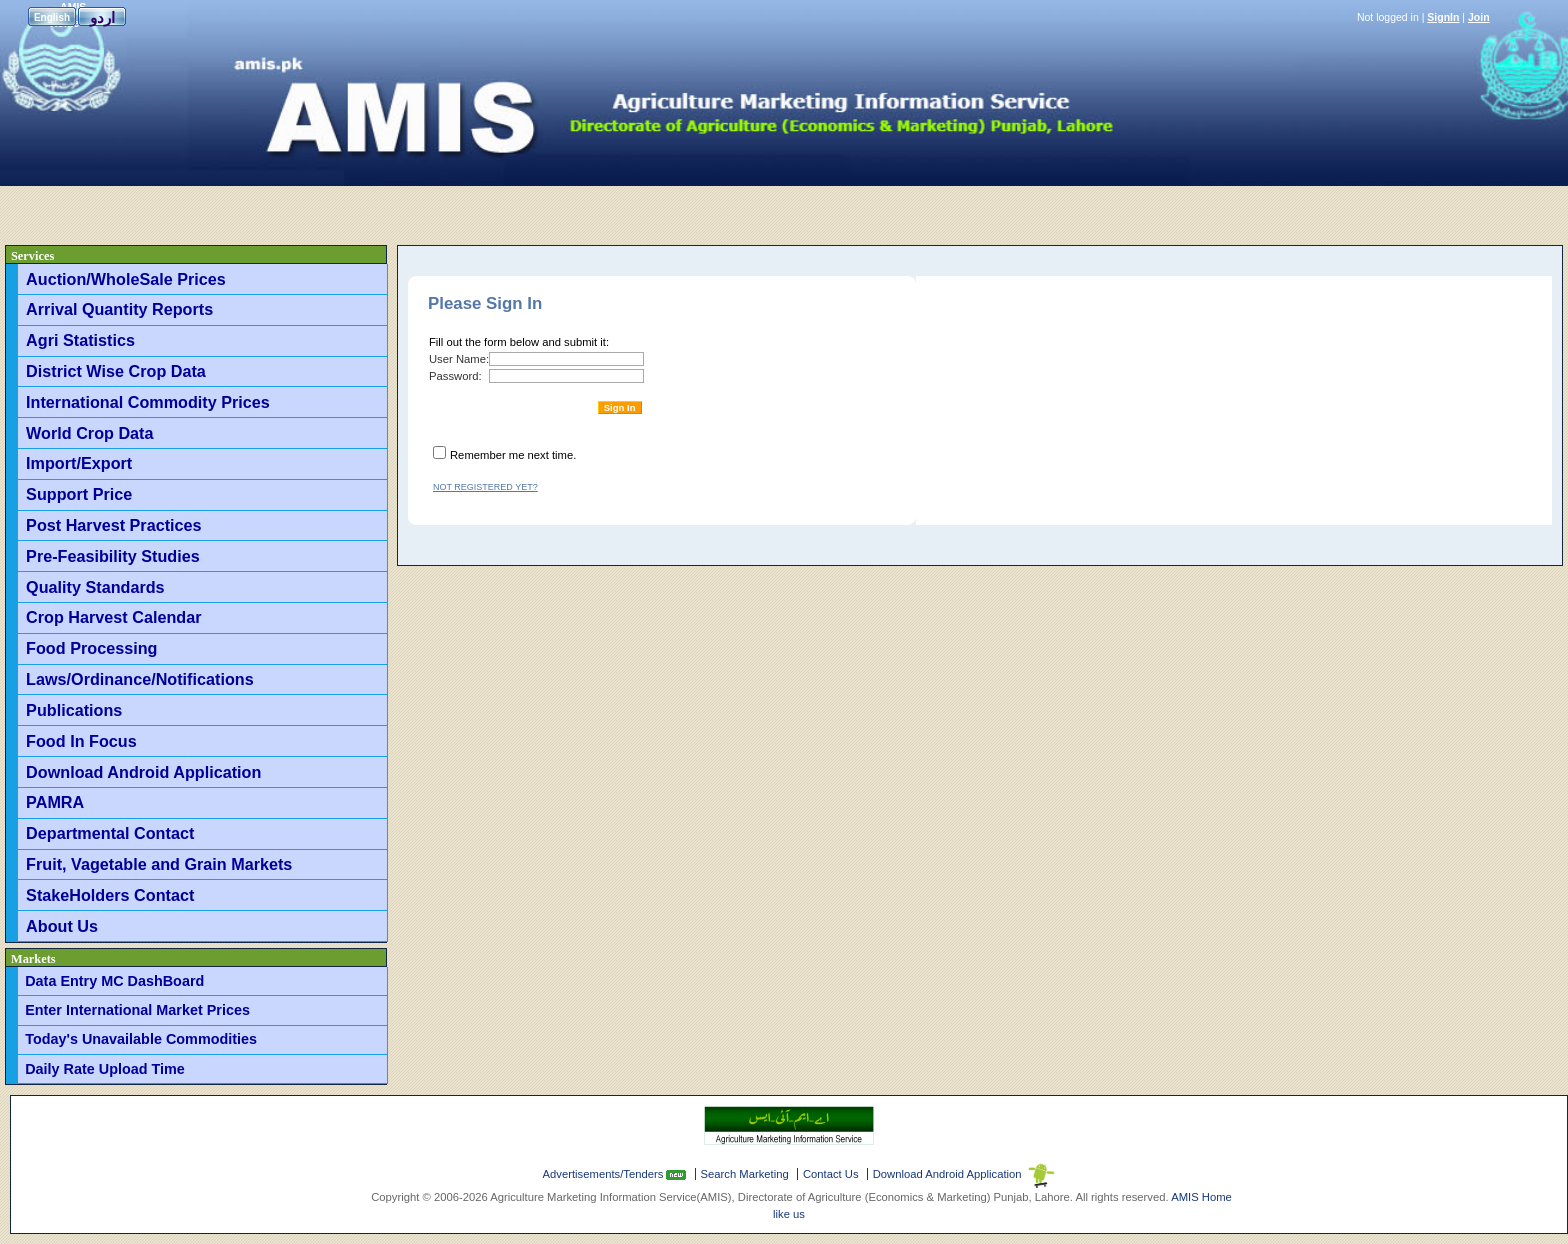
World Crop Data (89, 433)
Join (1479, 17)
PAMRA (55, 802)
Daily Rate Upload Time (105, 1069)
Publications (74, 710)
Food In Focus (81, 741)
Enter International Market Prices (137, 1010)
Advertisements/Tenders (605, 1174)
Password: (455, 376)
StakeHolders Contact (110, 895)
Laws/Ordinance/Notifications (140, 679)
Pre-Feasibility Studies (113, 556)
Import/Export (79, 463)
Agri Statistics (80, 340)
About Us (62, 926)
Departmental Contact (110, 833)
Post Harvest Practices (113, 525)
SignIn (1443, 17)
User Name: (459, 359)
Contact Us (831, 1174)
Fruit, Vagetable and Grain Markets (159, 864)
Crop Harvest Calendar (113, 617)
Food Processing (91, 648)
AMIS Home (1201, 1197)
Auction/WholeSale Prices (126, 279)
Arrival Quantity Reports (119, 309)
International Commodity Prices (148, 402)
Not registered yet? (485, 487)
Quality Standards (95, 587)
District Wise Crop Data (116, 371)
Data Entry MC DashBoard (114, 981)
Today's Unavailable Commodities (141, 1039)
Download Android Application (143, 772)
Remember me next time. (513, 455)
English (52, 17)
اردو (102, 17)
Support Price (79, 494)
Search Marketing (745, 1174)
